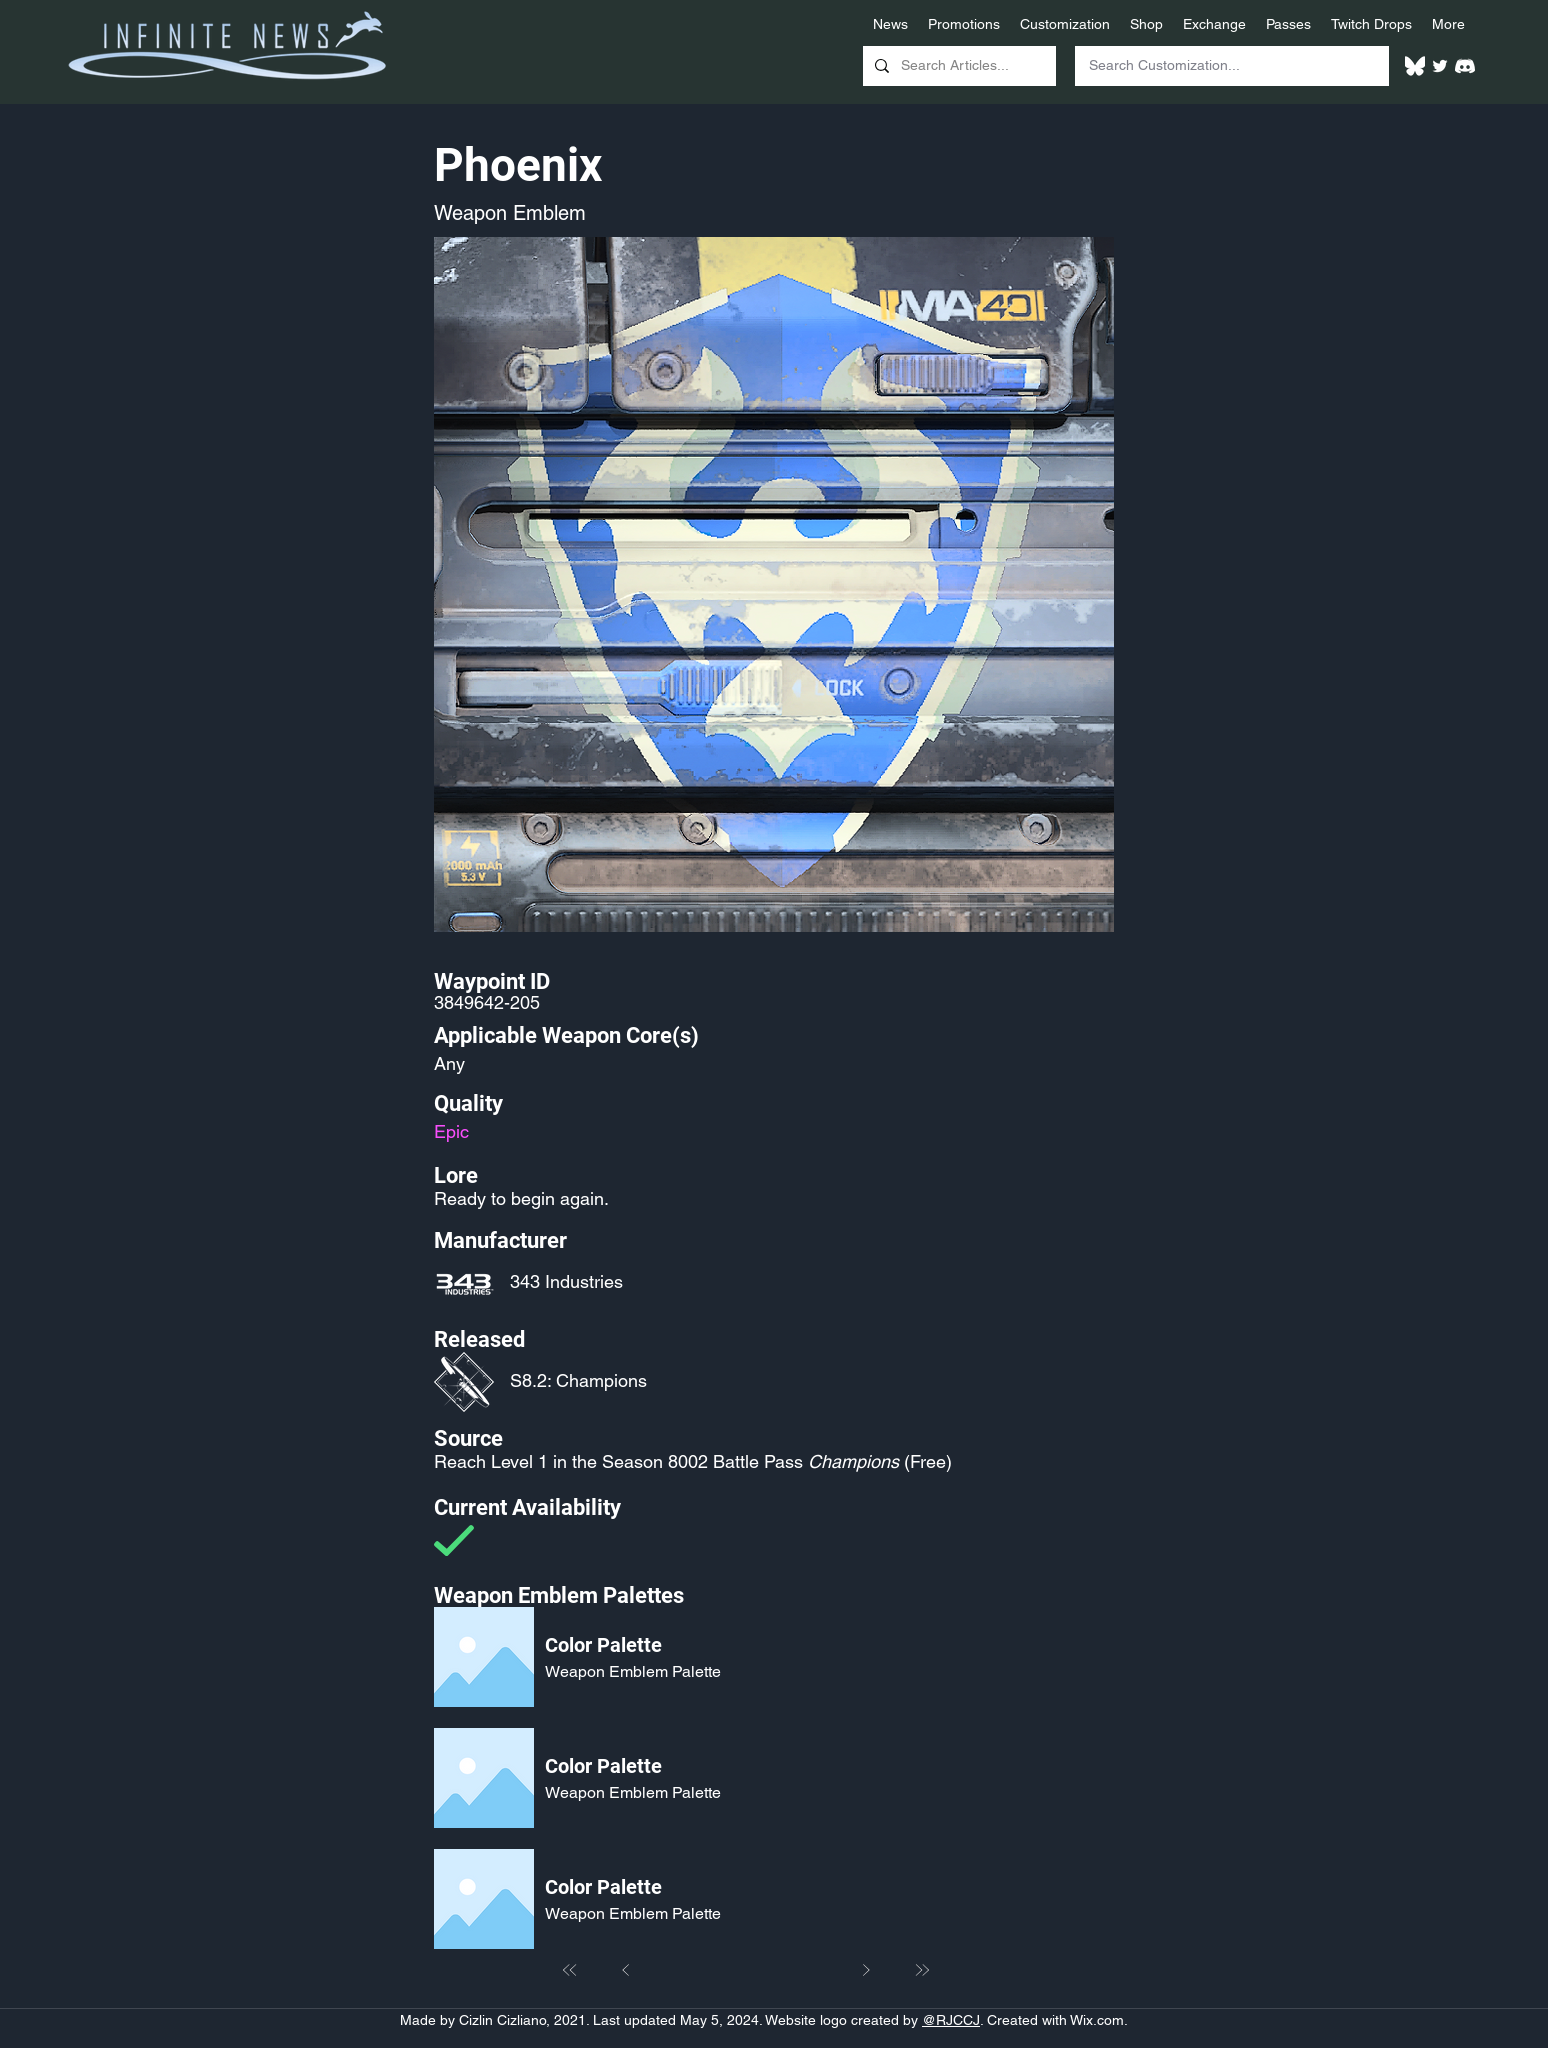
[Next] (866, 1970)
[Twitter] (1440, 66)
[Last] (922, 1970)
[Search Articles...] (957, 66)
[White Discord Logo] (1465, 66)
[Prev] (626, 1970)
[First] (570, 1970)
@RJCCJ (951, 2020)
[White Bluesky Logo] (1415, 66)
